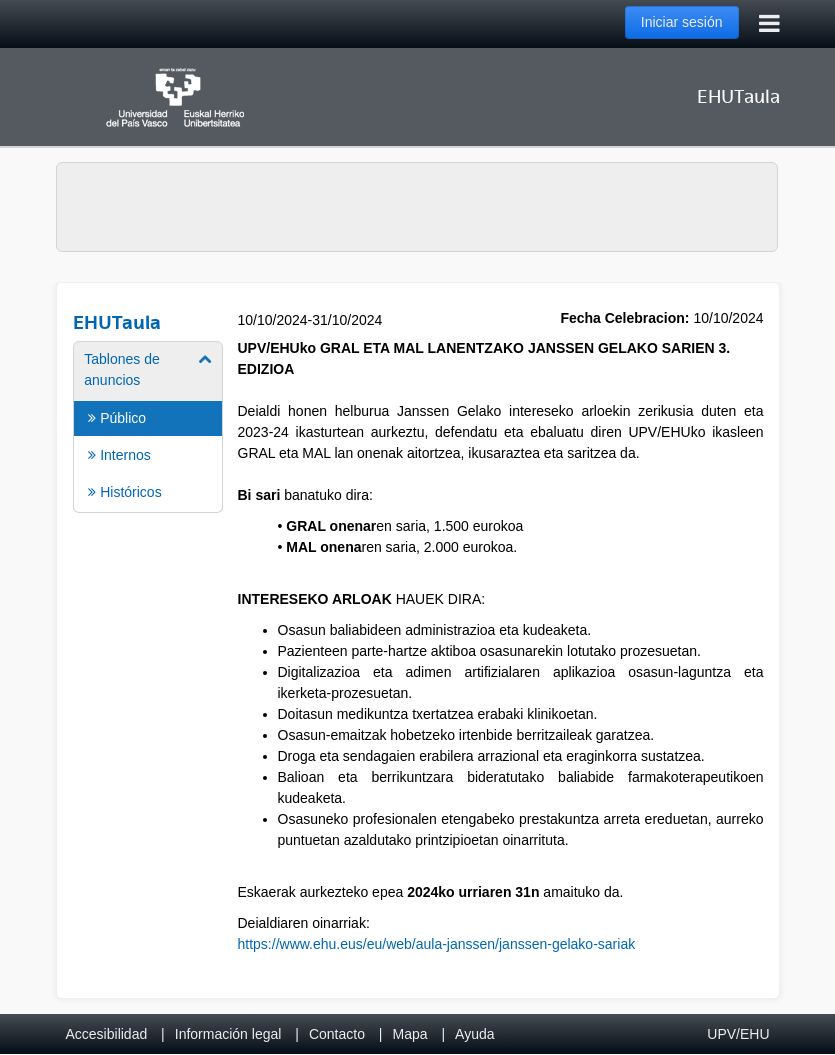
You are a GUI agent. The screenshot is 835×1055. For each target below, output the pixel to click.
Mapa (409, 1034)
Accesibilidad (107, 1034)
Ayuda (474, 1034)
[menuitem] (147, 425)
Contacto (337, 1034)
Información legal (228, 1034)
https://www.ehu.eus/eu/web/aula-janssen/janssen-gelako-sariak (437, 944)
